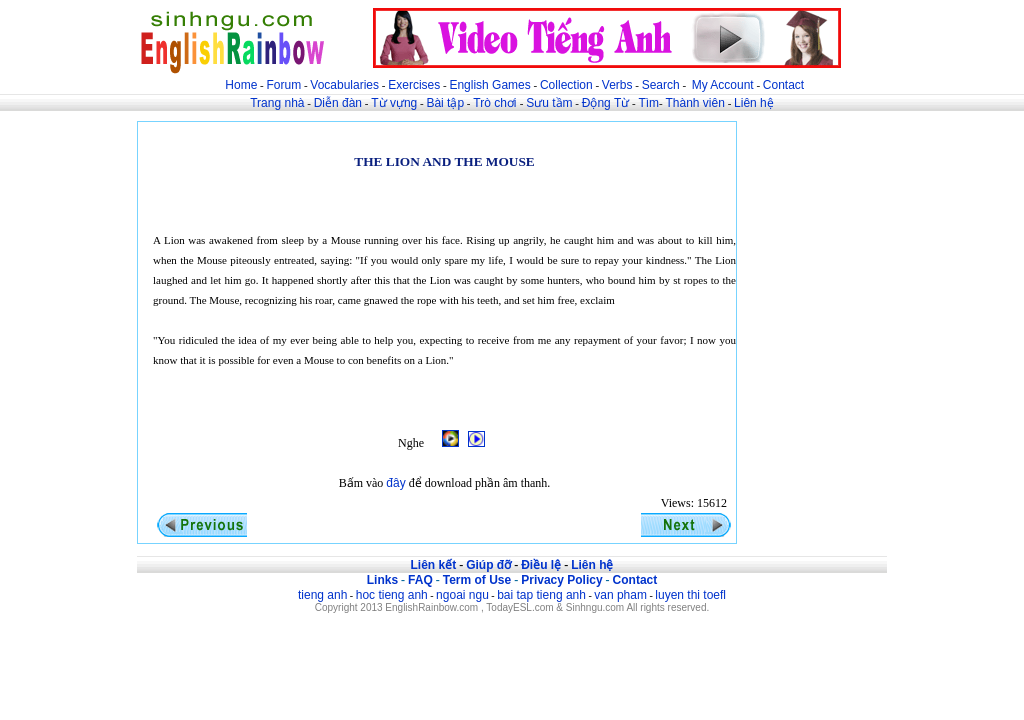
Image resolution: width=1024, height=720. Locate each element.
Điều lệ (541, 565)
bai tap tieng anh (541, 595)
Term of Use (477, 580)
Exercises (414, 85)
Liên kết (433, 565)
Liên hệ (754, 103)
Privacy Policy (561, 580)
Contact (783, 85)
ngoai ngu (462, 595)
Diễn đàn (338, 103)
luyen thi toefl (690, 595)
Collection (566, 85)
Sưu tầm (549, 103)
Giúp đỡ (488, 565)
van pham (620, 595)
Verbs (617, 85)
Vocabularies (344, 85)
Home (241, 85)
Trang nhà (277, 103)
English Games (489, 85)
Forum (283, 85)
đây (395, 483)
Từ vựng (394, 103)
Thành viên (695, 103)
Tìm (648, 103)
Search (661, 85)
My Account (723, 85)
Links (382, 580)
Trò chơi (496, 103)
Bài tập (445, 103)
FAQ (420, 580)
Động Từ (605, 103)
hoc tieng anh (392, 595)
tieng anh (322, 595)
